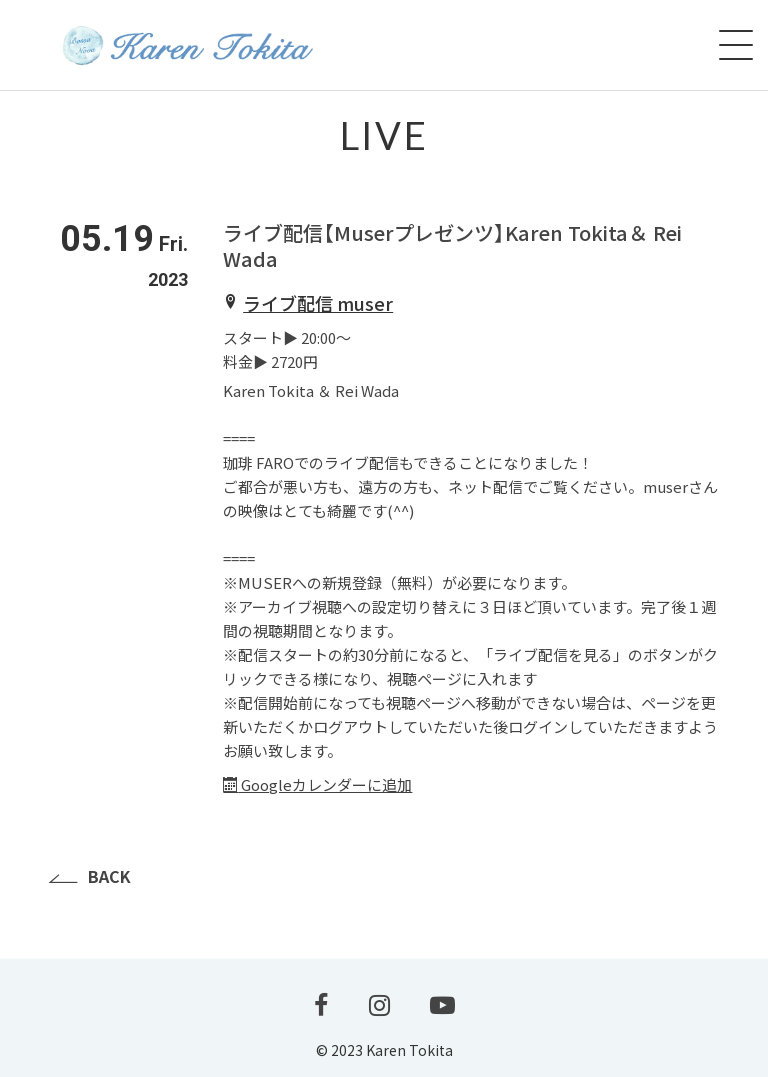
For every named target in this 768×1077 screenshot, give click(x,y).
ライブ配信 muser (318, 303)
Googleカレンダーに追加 (317, 784)
